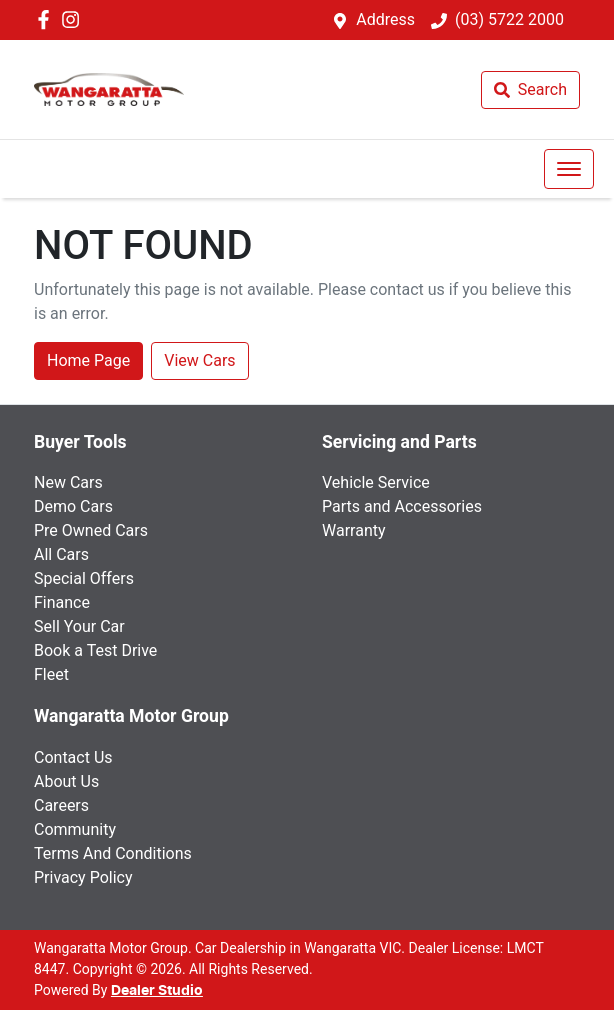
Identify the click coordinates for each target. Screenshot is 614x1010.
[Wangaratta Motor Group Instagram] (74, 19)
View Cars (199, 360)
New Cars (68, 482)
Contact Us (73, 757)
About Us (66, 781)
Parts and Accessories (402, 506)
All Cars (61, 554)
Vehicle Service (376, 482)
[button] (569, 169)
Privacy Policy (83, 877)
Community (75, 829)
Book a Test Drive (95, 650)
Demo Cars (73, 506)
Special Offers (84, 578)
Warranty (354, 530)
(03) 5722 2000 (509, 19)
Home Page (88, 360)
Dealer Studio (157, 991)
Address (385, 19)
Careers (61, 805)
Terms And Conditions (113, 853)
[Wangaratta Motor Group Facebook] (47, 19)
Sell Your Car (79, 626)
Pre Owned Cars (91, 530)
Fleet (51, 674)
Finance (62, 602)
